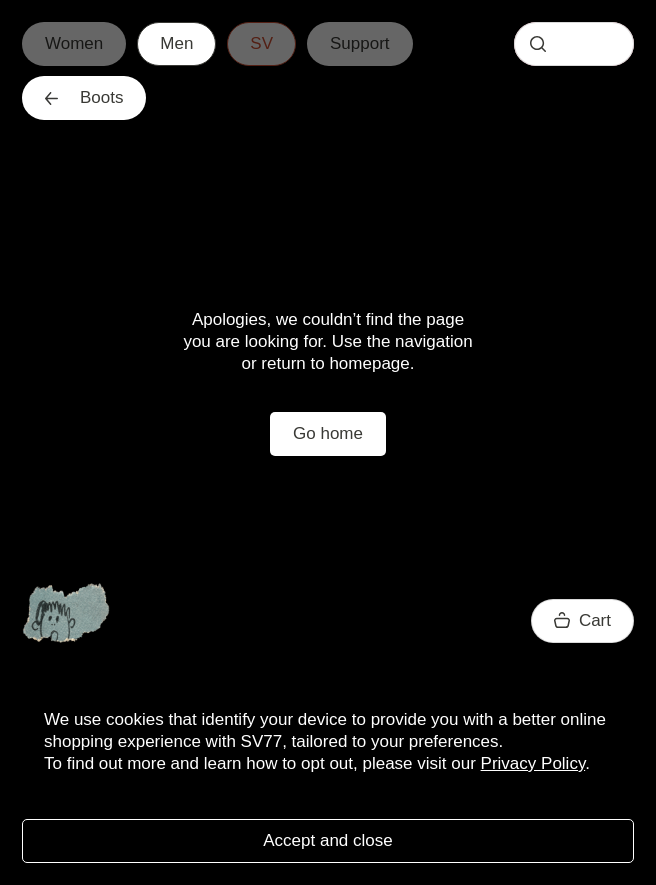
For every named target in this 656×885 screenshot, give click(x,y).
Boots (84, 97)
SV (261, 43)
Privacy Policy (533, 763)
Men (176, 43)
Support (360, 43)
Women (74, 43)
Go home (328, 433)
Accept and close (327, 840)
